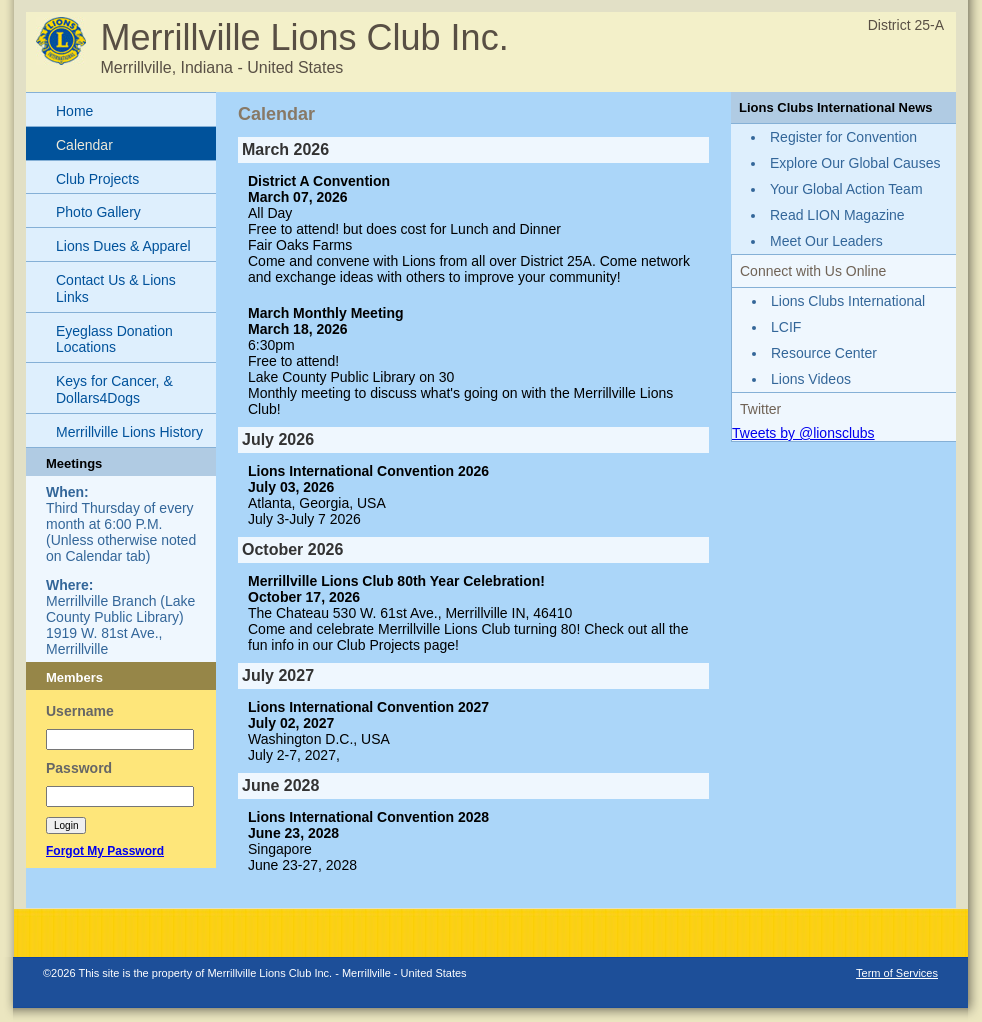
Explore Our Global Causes (855, 163)
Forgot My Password (105, 851)
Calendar (84, 145)
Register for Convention (843, 137)
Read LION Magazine (837, 215)
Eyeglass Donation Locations (114, 339)
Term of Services (897, 973)
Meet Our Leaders (826, 241)
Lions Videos (811, 379)
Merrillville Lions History (129, 432)
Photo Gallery (98, 212)
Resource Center (824, 353)
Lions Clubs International (848, 301)
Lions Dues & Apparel (123, 246)
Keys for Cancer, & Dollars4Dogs (114, 389)
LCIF (786, 327)
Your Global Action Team (846, 189)
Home (74, 111)
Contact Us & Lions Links (116, 288)
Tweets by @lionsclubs (803, 433)
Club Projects (97, 179)
